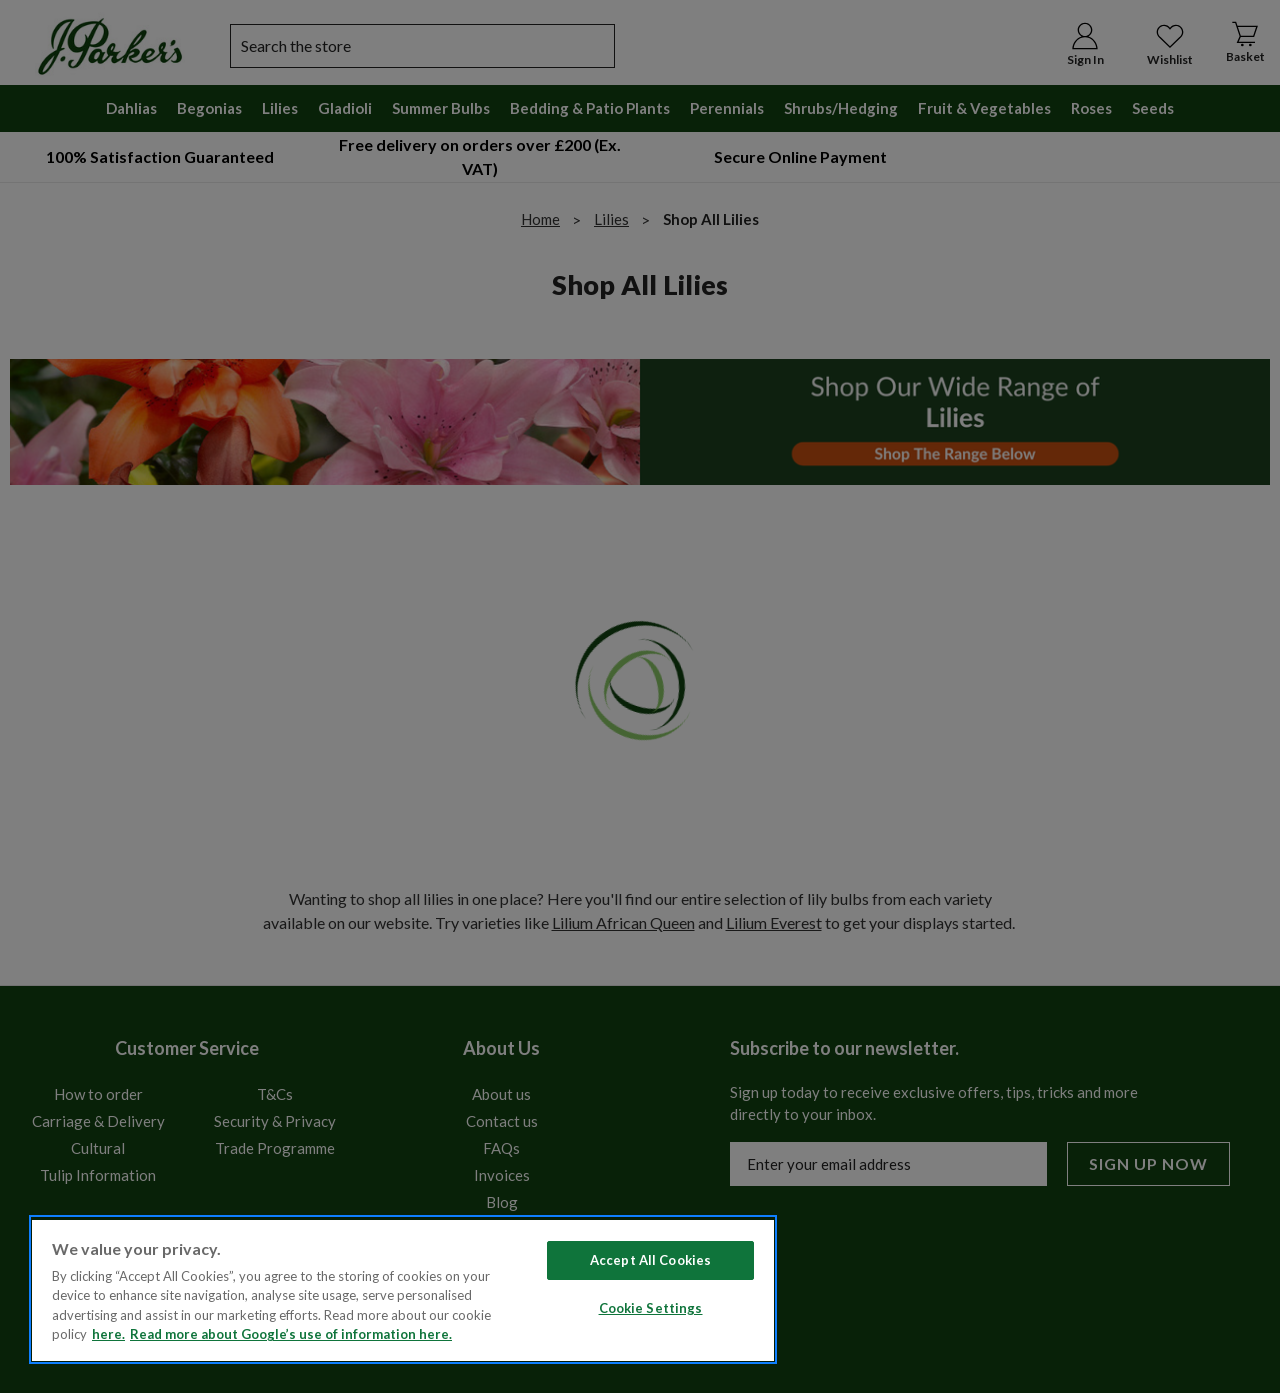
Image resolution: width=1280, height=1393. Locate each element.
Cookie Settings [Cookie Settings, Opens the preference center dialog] (651, 1308)
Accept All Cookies (650, 1260)
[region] (403, 1289)
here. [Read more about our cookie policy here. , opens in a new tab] (108, 1334)
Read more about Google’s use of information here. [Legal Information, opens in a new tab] (291, 1334)
